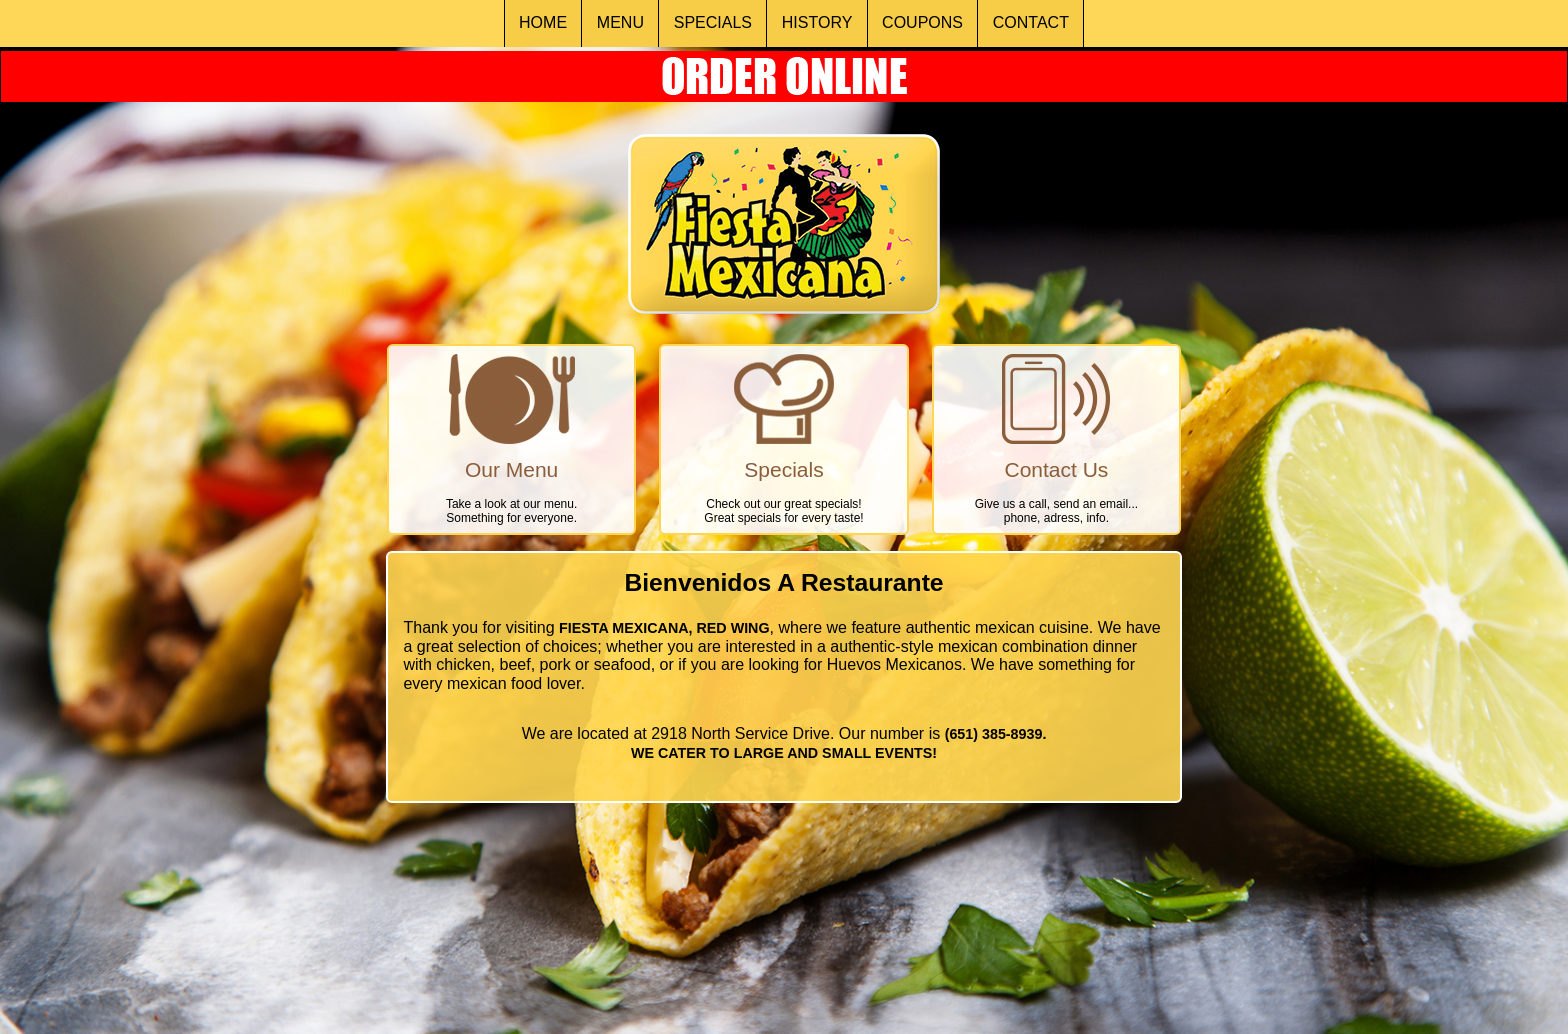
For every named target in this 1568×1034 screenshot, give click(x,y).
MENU (620, 22)
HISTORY (817, 22)
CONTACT (1031, 22)
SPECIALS (713, 22)
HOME (543, 22)
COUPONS (922, 22)
